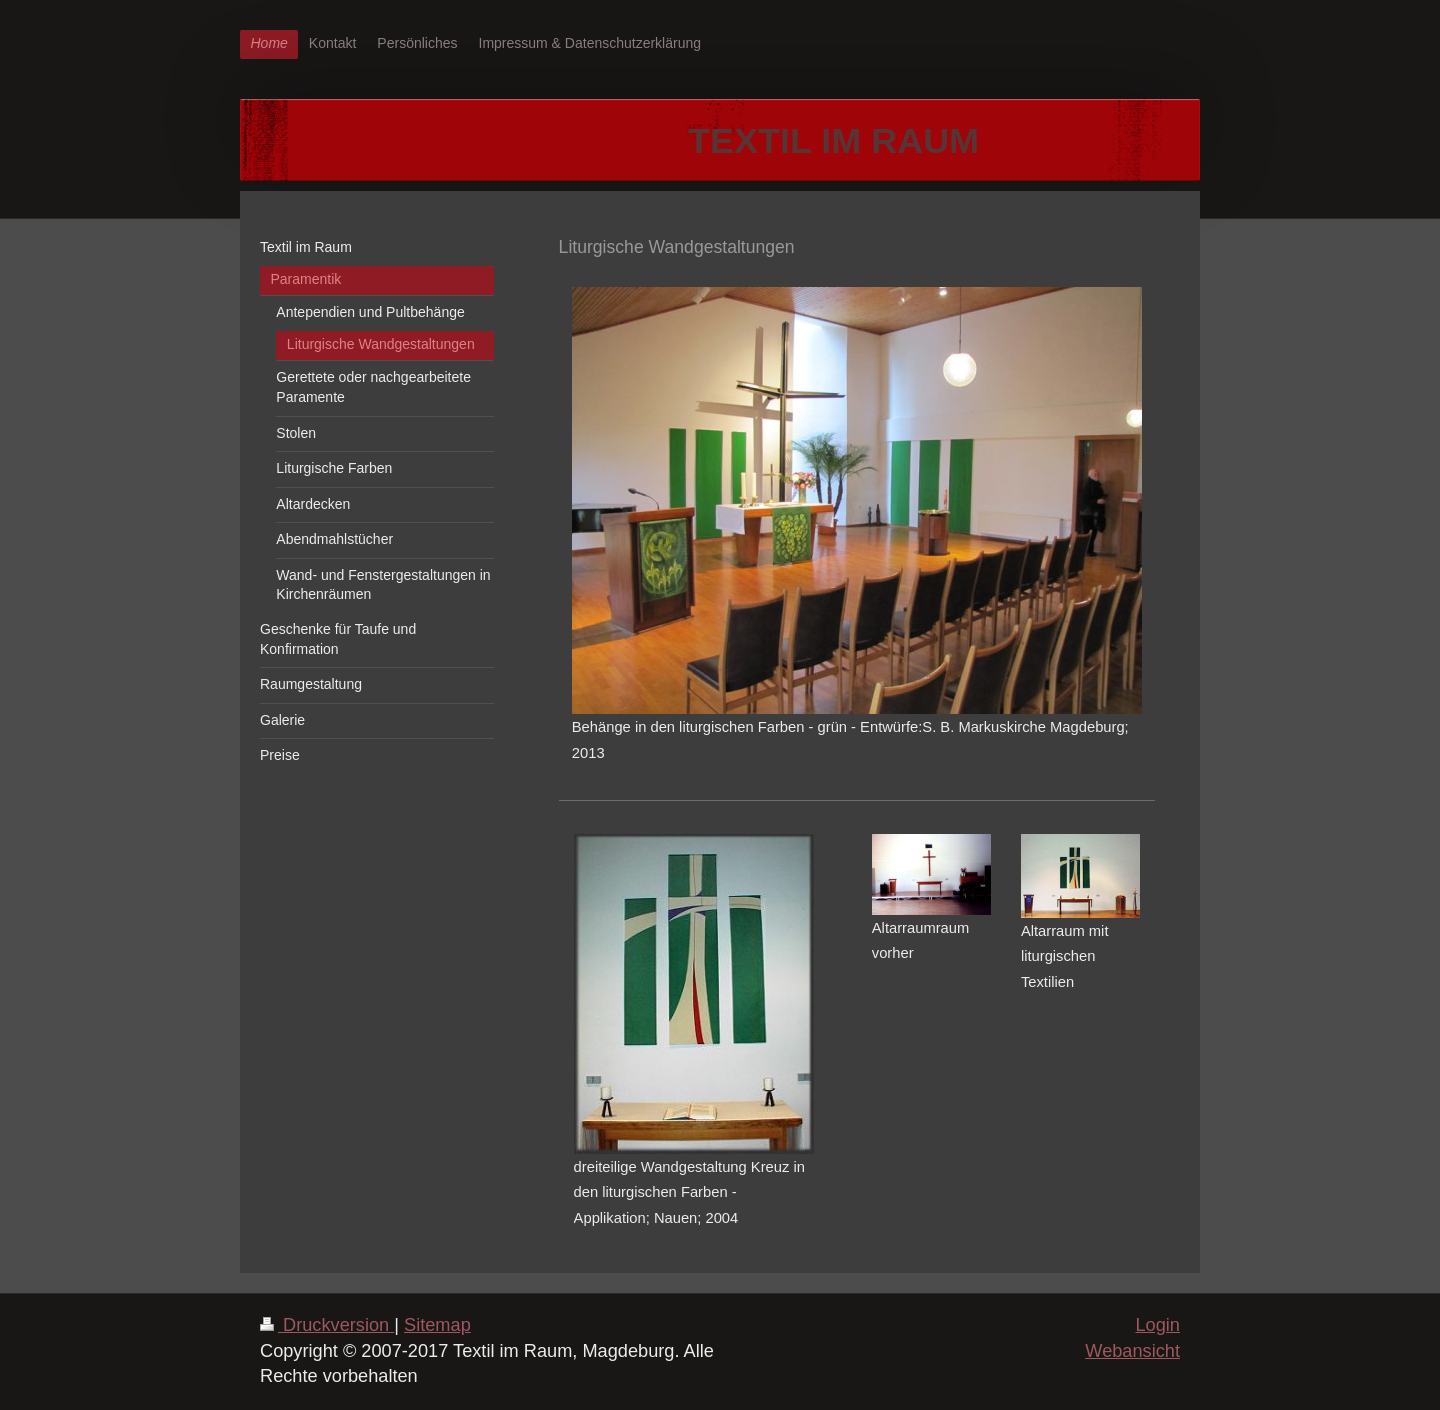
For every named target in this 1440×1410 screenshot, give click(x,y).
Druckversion (327, 1325)
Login (1157, 1325)
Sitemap (437, 1325)
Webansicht (1132, 1351)
